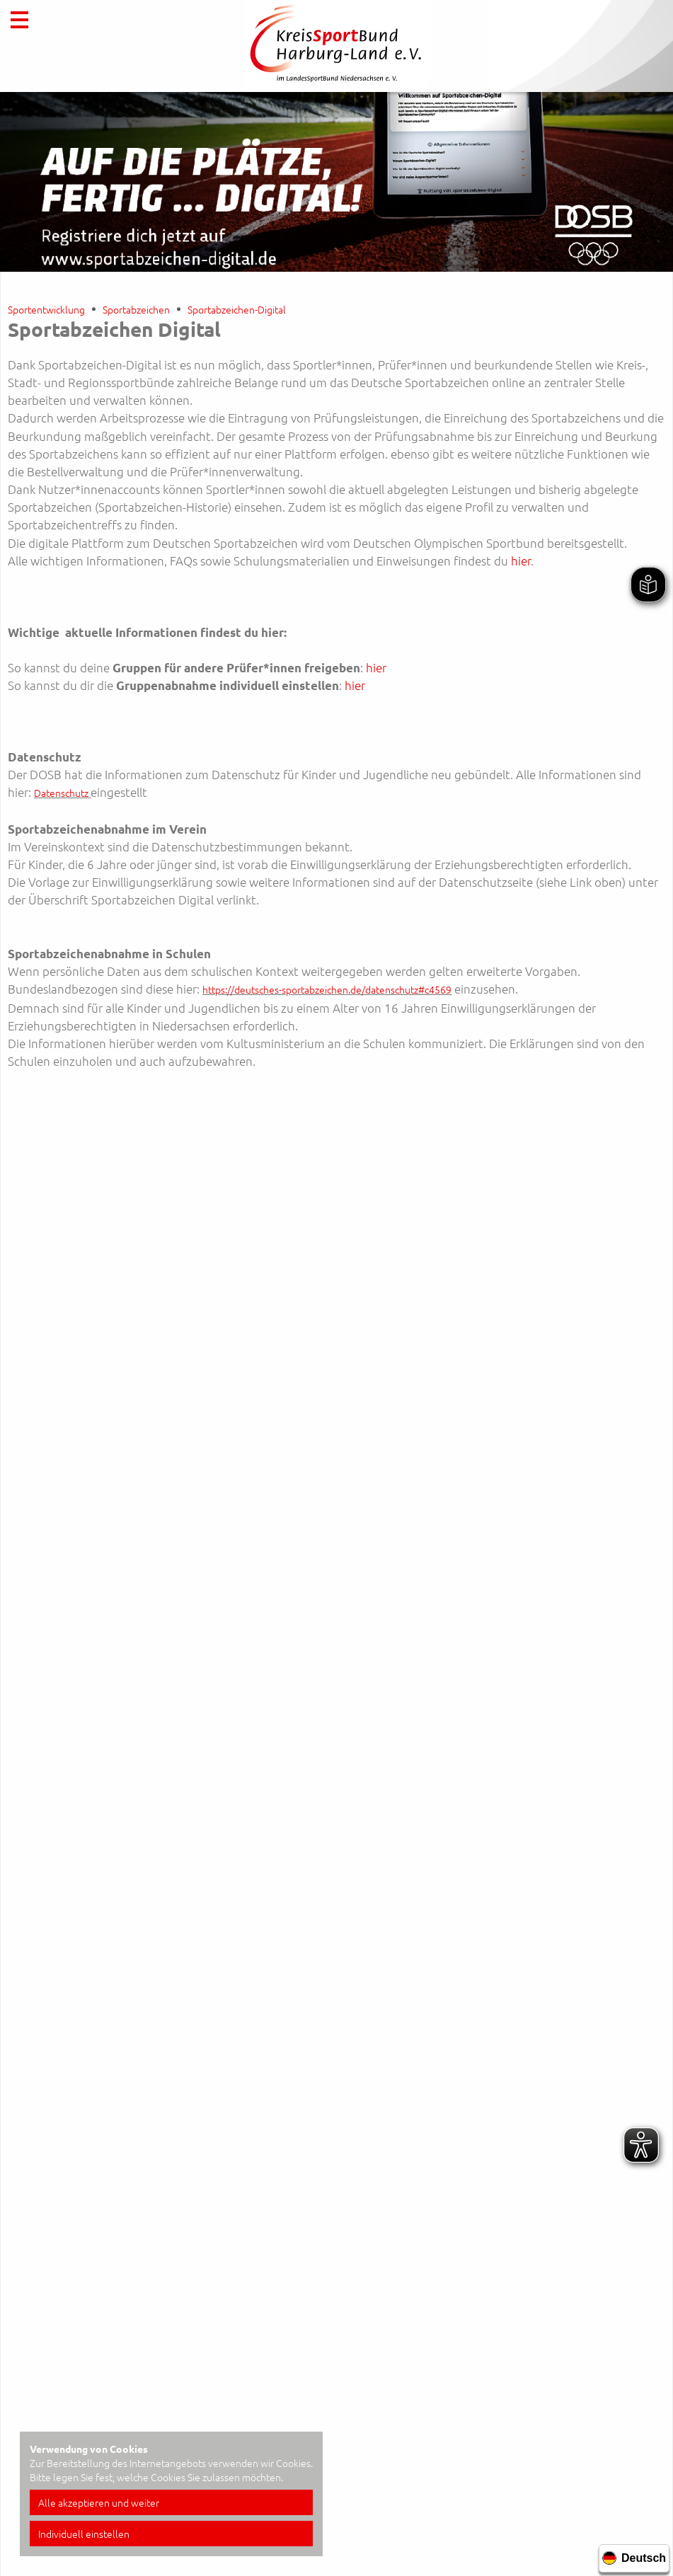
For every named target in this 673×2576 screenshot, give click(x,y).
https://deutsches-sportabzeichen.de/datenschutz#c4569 (326, 989)
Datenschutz (61, 793)
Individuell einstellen (84, 2533)
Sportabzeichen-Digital (237, 309)
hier (521, 560)
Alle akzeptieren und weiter (98, 2502)
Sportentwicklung (46, 309)
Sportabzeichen (136, 309)
